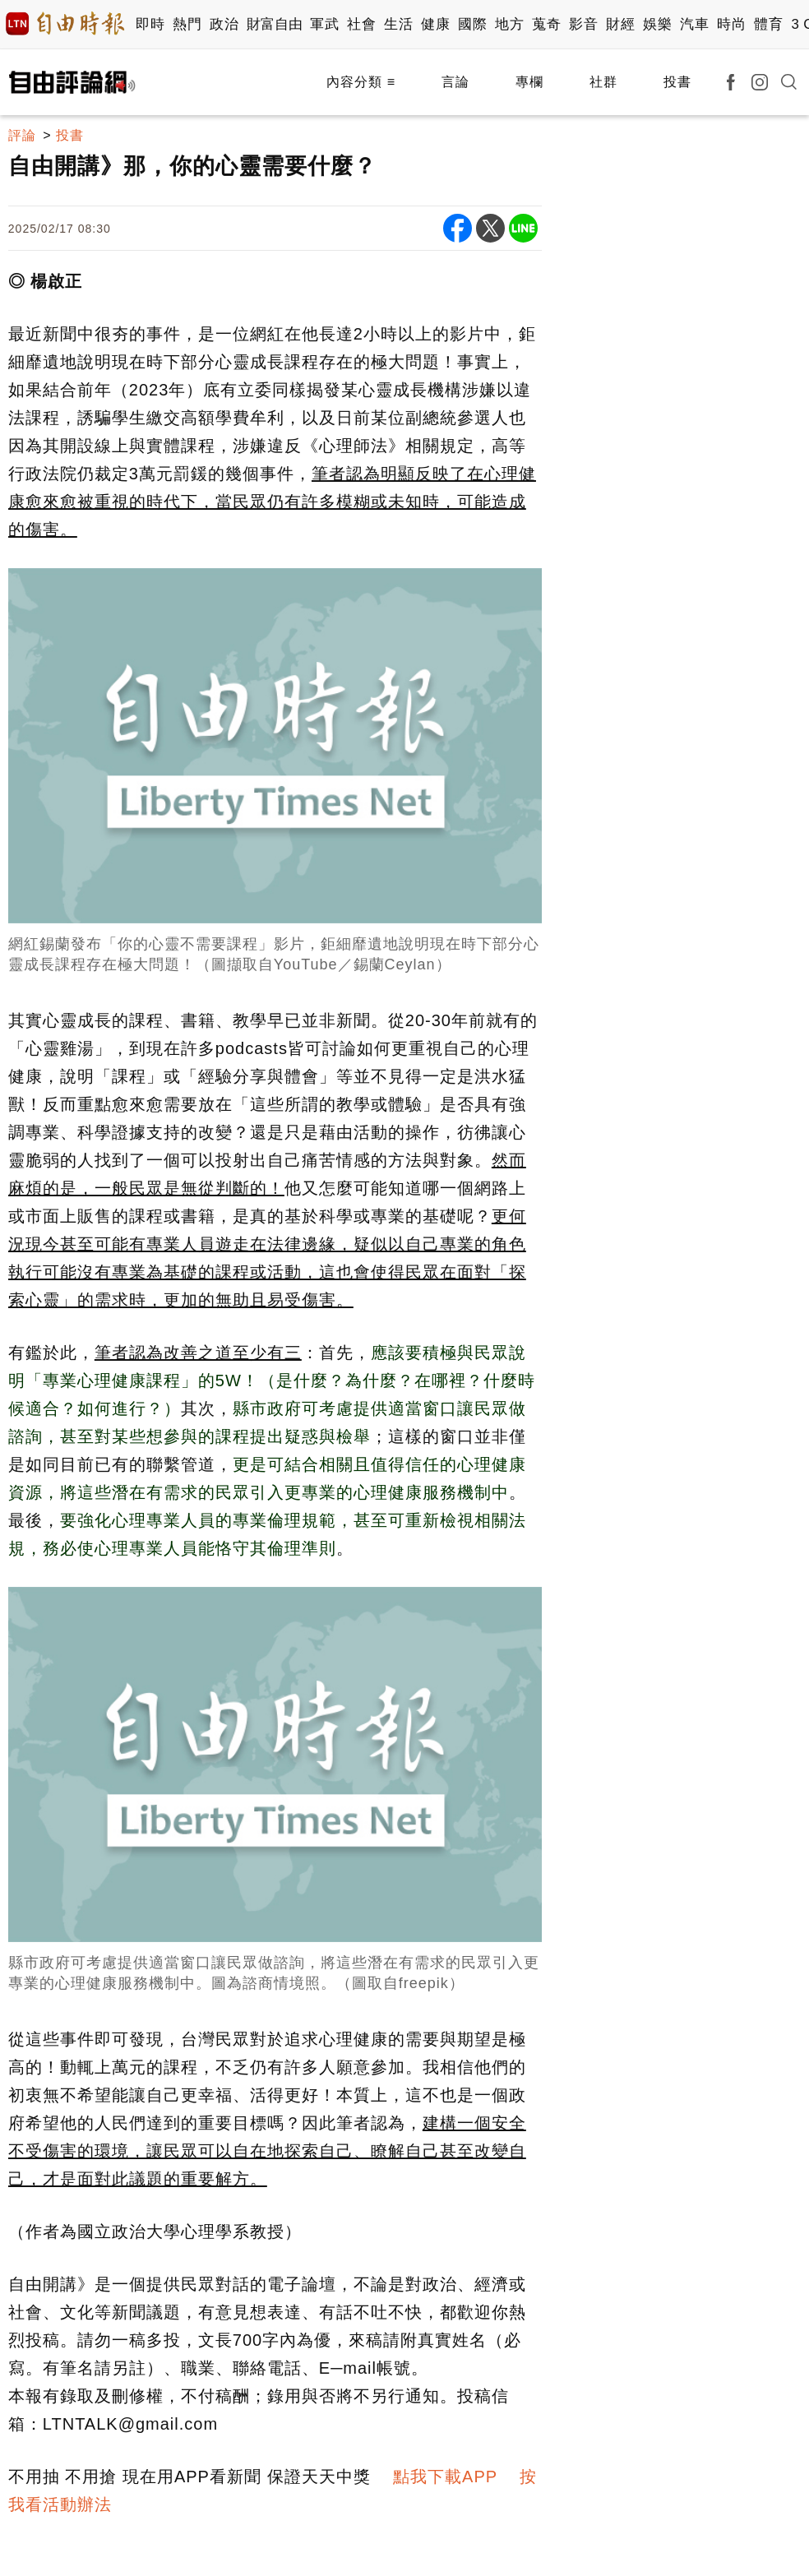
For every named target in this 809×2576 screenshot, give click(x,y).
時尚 (731, 24)
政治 (224, 24)
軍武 (324, 24)
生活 (398, 24)
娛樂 (657, 24)
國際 (472, 24)
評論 (22, 135)
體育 (768, 24)
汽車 (694, 24)
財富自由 (274, 24)
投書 (677, 82)
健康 (435, 24)
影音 (583, 24)
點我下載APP (445, 2476)
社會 (361, 24)
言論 (455, 82)
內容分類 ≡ (360, 82)
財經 (620, 24)
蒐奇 (546, 24)
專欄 (529, 82)
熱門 (187, 24)
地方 (509, 24)
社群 (603, 82)
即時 (150, 24)
